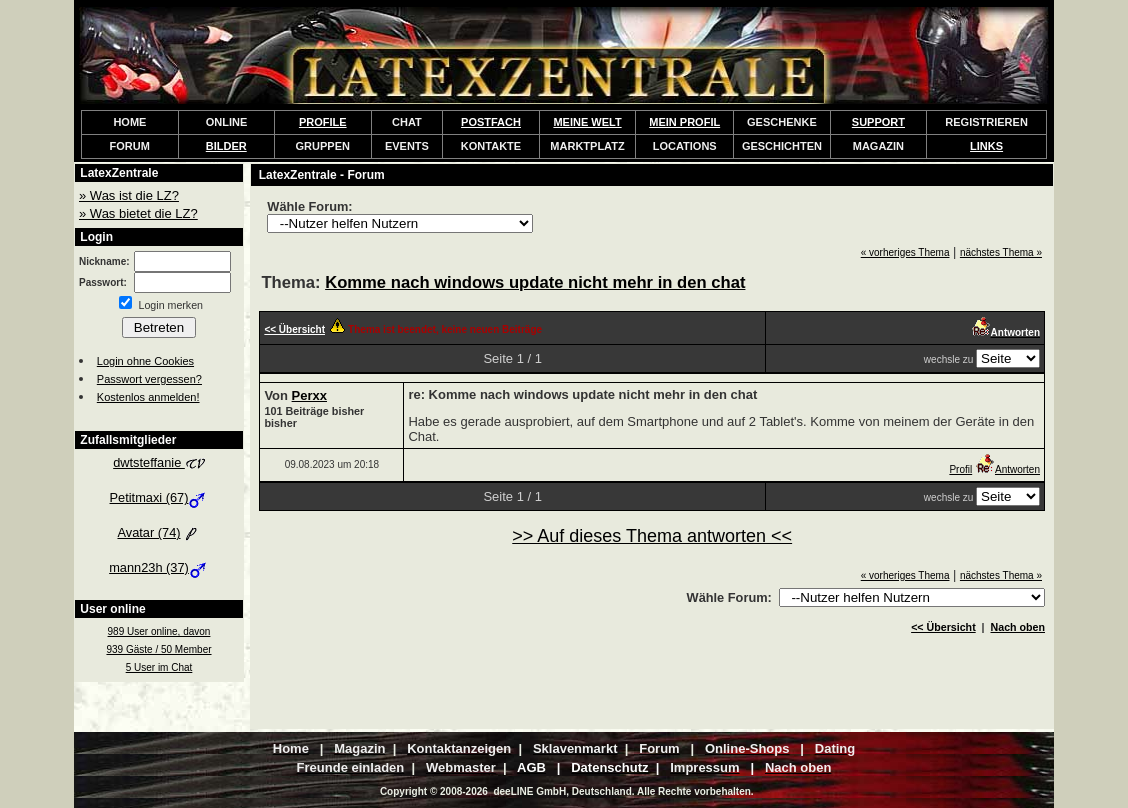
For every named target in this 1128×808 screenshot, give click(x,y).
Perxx (309, 395)
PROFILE (323, 122)
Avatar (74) (158, 532)
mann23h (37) (159, 567)
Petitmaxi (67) (159, 497)
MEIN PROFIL (684, 122)
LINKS (986, 146)
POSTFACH (491, 122)
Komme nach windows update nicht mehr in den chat (535, 282)
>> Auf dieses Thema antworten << (652, 536)
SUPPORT (878, 122)
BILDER (226, 146)
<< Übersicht (943, 627)
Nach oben (1018, 627)
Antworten (1007, 469)
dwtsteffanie (159, 462)
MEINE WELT (587, 122)
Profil (960, 469)
